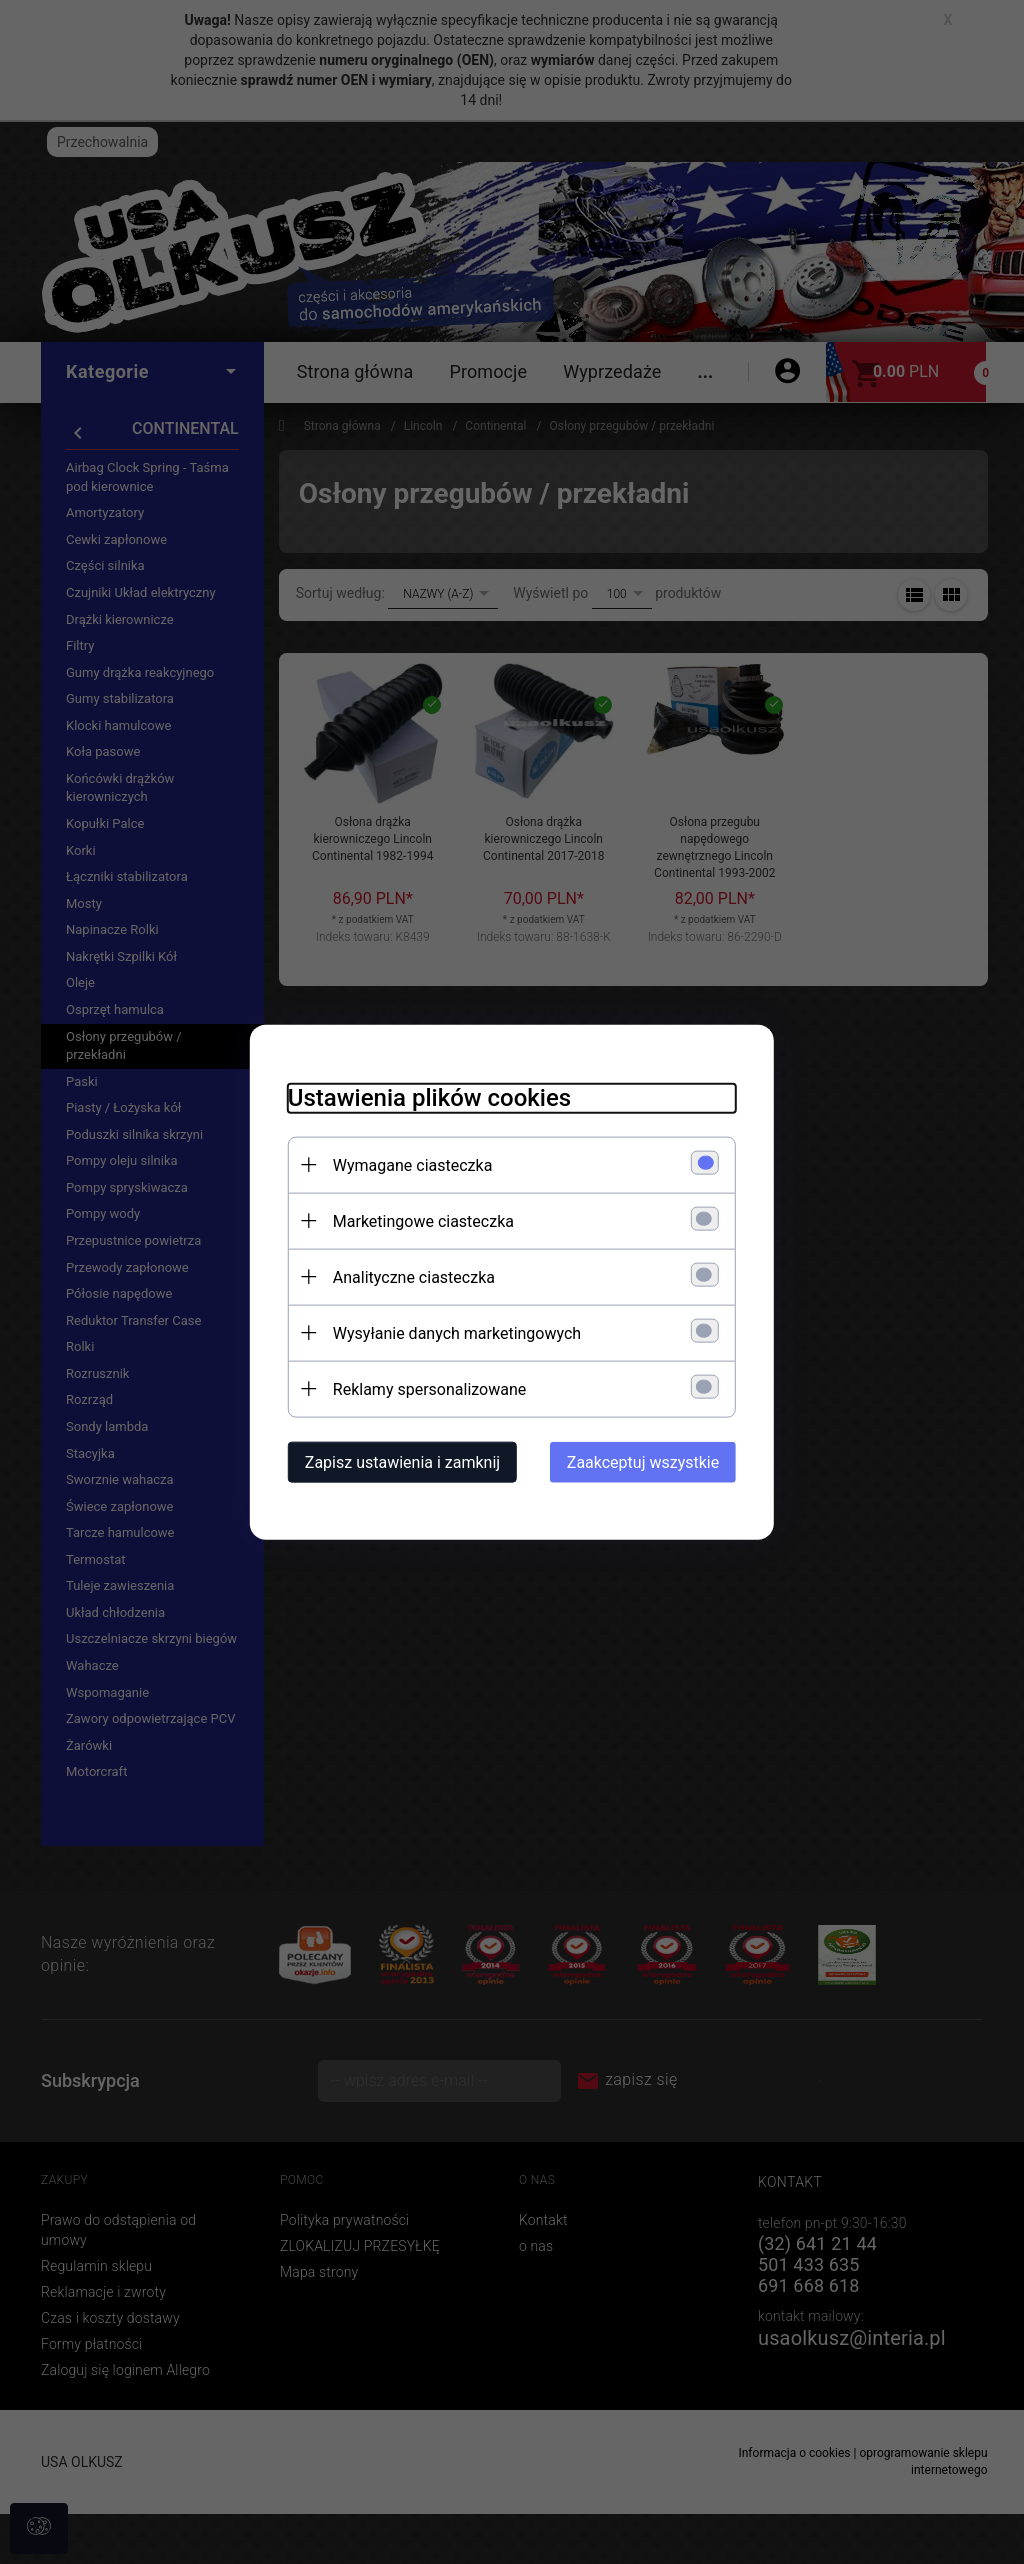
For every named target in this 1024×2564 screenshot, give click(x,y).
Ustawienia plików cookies (423, 1097)
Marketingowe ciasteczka (417, 1220)
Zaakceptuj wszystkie (649, 1461)
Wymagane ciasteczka (407, 1164)
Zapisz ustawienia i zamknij (396, 1461)
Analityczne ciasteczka (408, 1276)
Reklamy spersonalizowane (423, 1388)
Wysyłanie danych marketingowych (451, 1332)
